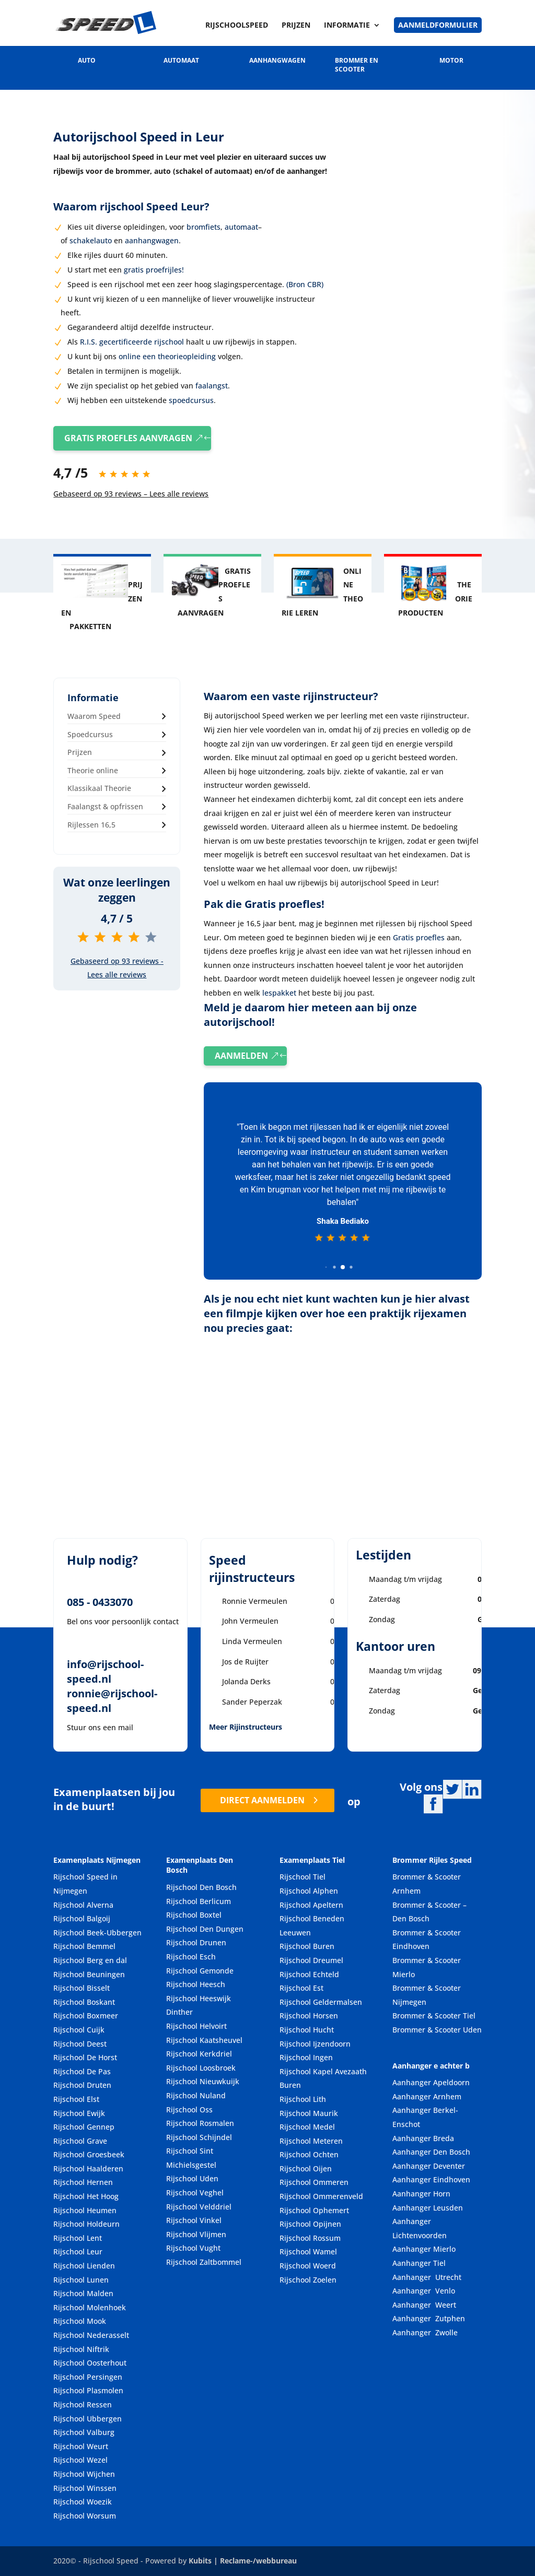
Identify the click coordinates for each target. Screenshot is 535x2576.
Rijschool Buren (307, 1947)
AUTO (87, 60)
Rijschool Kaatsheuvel (204, 2040)
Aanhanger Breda (423, 2138)
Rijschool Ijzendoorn (315, 2044)
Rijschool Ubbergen (87, 2419)
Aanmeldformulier (438, 25)
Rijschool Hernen (83, 2183)
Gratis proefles (419, 937)
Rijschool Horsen (309, 2016)
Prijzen (296, 25)
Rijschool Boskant (84, 2002)
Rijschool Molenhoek (89, 2307)
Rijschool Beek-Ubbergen (97, 1932)
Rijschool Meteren (311, 2141)
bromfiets (203, 227)
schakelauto (90, 240)
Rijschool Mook (79, 2321)
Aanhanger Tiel (419, 2263)
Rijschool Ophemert (314, 2210)
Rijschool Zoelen (308, 2280)
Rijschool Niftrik (81, 2349)
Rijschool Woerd (308, 2266)
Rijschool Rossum (310, 2238)
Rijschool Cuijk (78, 2030)
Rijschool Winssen (85, 2488)
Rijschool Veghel (195, 2192)
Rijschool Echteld (309, 1974)
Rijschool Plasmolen (88, 2391)
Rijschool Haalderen (88, 2168)
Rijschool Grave (80, 2141)
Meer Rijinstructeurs (245, 1727)
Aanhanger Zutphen (428, 2319)
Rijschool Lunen (81, 2280)
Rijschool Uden (192, 2179)
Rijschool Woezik (82, 2502)
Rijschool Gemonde (200, 1971)
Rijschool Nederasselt (91, 2335)
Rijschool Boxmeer (85, 2016)
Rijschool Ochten (309, 2155)
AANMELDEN (241, 1055)
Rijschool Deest (80, 2044)
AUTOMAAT (181, 60)
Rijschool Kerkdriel (199, 2054)
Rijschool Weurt (80, 2446)
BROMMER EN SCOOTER (356, 65)
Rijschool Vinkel (194, 2221)
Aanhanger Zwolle (425, 2332)
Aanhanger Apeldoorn (431, 2083)
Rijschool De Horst (85, 2058)
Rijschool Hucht (307, 2030)
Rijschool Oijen (306, 2168)
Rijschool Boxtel (194, 1915)
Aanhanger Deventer (428, 2166)
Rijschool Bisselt (81, 1988)
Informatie (347, 25)
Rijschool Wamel (308, 2252)
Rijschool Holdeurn (86, 2224)
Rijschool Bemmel (84, 1947)
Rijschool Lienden (84, 2266)
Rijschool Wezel (80, 2460)
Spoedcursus (90, 734)
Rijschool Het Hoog (86, 2196)
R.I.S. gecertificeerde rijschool (132, 342)
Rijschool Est (301, 1988)
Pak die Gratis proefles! (264, 904)
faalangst (210, 386)
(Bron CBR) (304, 284)
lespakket (279, 993)
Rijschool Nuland (196, 2095)
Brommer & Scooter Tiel (433, 2016)
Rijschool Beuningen (89, 1974)
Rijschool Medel (307, 2127)
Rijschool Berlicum (198, 1901)
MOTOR (451, 60)
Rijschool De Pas (82, 2071)
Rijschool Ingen (306, 2058)
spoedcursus (190, 400)
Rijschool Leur (77, 2252)
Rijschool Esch (191, 1956)
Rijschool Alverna (83, 1905)
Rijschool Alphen (309, 1891)
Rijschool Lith (303, 2099)
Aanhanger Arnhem (426, 2096)
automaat (241, 227)
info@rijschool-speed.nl (105, 1672)
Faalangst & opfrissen (105, 806)
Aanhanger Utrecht (426, 2277)
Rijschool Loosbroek (201, 2068)
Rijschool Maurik (309, 2113)
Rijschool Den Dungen (204, 1929)
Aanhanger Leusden (427, 2208)
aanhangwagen (152, 240)
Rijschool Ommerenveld (321, 2196)
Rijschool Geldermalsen (321, 2002)
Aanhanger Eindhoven (431, 2180)
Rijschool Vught (193, 2248)
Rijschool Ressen (82, 2404)
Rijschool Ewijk (79, 2113)
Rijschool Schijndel (199, 2137)
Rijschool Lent (77, 2238)
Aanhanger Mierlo (424, 2249)
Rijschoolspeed (236, 25)
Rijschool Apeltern (311, 1905)
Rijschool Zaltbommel (203, 2262)
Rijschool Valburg (83, 2433)
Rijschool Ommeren (314, 2183)
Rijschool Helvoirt (196, 2026)
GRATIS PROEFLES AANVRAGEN (128, 438)
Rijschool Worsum (84, 2516)
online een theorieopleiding (167, 356)
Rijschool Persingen (87, 2377)
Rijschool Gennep (83, 2127)
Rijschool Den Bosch (201, 1887)
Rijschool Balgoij (81, 1919)
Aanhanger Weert (424, 2305)
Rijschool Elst (76, 2099)
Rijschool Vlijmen (196, 2234)
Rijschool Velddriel (198, 2207)
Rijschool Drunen (196, 1943)
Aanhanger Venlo (423, 2291)
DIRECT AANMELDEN (262, 1800)
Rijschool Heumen (85, 2210)
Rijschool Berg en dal (90, 1960)
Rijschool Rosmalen (200, 2123)
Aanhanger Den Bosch (431, 2152)
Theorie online (92, 770)
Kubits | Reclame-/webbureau (243, 2561)
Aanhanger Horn (421, 2194)
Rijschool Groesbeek (88, 2155)
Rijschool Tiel (302, 1877)
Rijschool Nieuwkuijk (202, 2082)
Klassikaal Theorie (99, 789)
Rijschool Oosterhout (89, 2363)
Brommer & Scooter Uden (437, 2030)
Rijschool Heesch (195, 1985)
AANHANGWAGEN (277, 60)
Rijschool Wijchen (84, 2474)
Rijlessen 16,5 (91, 825)
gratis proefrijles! (154, 270)
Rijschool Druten (82, 2085)
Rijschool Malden (83, 2294)
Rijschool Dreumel (311, 1960)
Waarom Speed (94, 716)
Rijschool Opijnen (310, 2224)
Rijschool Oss (189, 2109)
